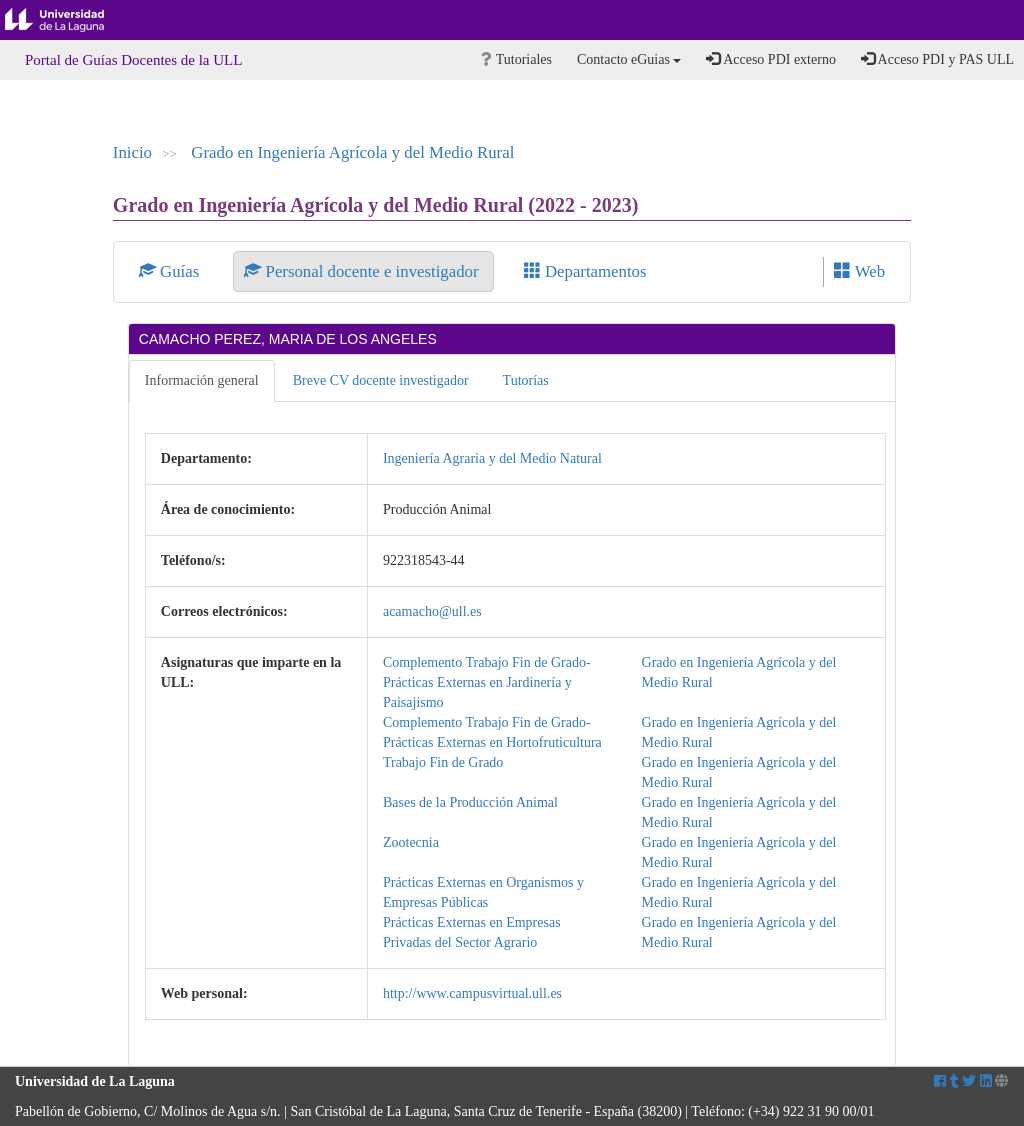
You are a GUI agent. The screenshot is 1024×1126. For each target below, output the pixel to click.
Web (859, 271)
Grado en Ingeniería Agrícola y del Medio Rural (352, 152)
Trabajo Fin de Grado (443, 762)
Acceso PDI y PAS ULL (937, 59)
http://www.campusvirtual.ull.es (472, 993)
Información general (202, 380)
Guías (171, 271)
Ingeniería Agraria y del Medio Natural (492, 458)
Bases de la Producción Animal (470, 802)
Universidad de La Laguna (70, 20)
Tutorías (526, 380)
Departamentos (585, 271)
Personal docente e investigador (363, 271)
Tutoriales (516, 59)
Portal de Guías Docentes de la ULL (133, 60)
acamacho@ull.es (432, 611)
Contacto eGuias (629, 59)
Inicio (132, 152)
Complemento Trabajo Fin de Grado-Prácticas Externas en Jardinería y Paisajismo (487, 682)
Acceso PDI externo (770, 59)
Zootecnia (411, 842)
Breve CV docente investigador (381, 380)
